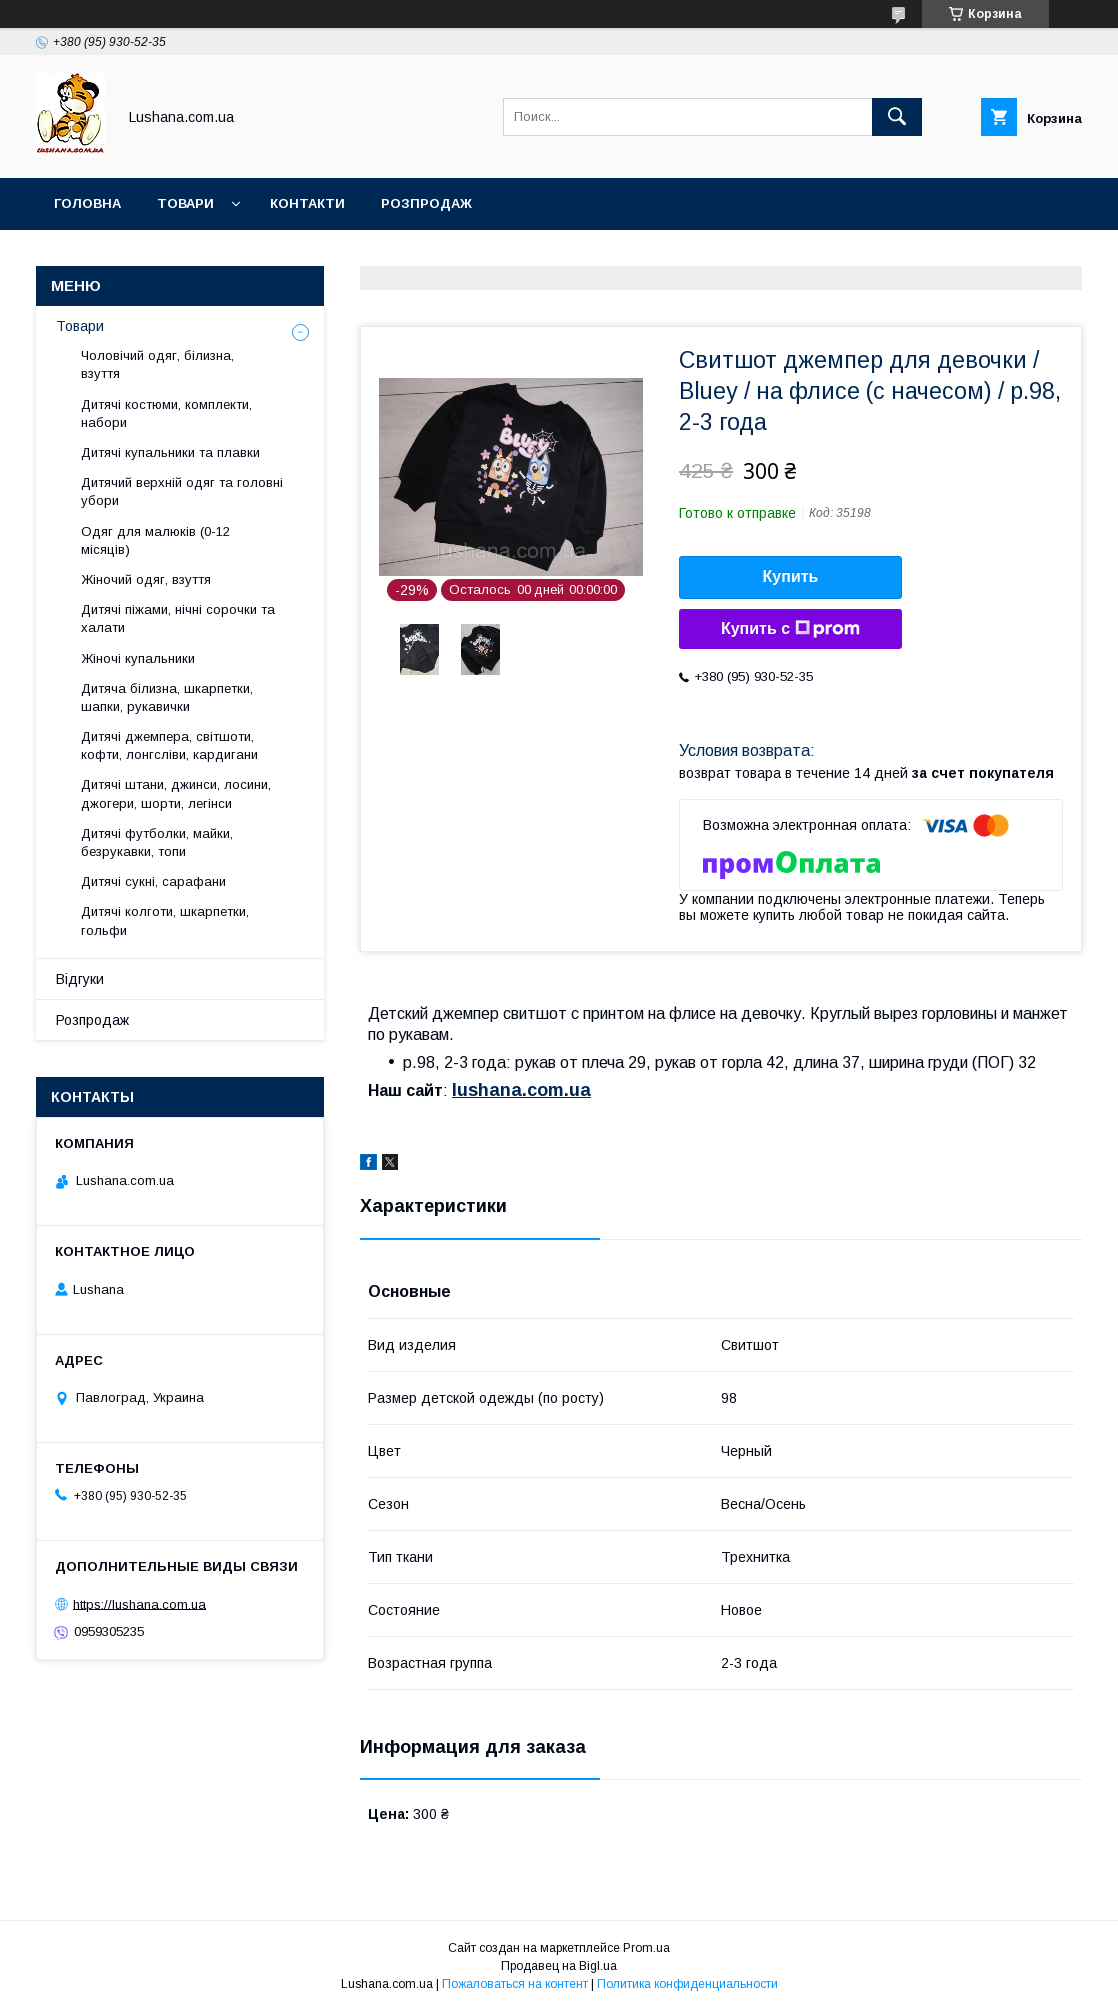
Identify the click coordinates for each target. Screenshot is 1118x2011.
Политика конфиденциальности (687, 1984)
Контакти (307, 203)
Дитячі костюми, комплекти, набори (166, 413)
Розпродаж (426, 203)
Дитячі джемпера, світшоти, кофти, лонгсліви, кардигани (169, 745)
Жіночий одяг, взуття (146, 579)
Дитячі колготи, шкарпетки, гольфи (165, 920)
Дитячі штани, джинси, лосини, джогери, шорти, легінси (176, 793)
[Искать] (897, 117)
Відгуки (80, 979)
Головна (87, 203)
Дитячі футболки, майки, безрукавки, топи (157, 842)
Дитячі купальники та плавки (170, 452)
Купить (791, 576)
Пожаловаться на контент (515, 1984)
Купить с (790, 629)
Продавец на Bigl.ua (559, 1966)
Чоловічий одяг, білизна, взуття (157, 364)
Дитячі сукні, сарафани (153, 881)
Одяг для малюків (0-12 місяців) (155, 540)
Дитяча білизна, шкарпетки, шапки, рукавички (167, 697)
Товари (185, 203)
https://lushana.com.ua (139, 1603)
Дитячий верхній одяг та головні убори (182, 491)
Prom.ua (646, 1948)
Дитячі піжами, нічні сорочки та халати (178, 618)
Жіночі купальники (138, 658)
